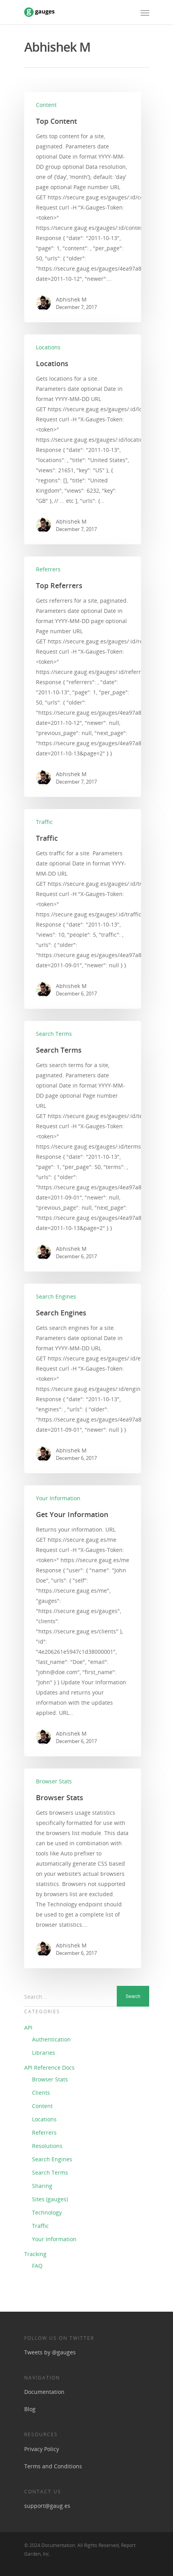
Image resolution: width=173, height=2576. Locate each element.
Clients (41, 2092)
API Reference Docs (49, 2067)
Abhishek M (71, 299)
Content (46, 104)
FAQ (37, 2265)
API (28, 2027)
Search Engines (56, 1296)
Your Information (58, 1498)
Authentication (51, 2039)
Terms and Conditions (53, 2466)
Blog (30, 2409)
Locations (48, 347)
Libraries (43, 2052)
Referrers (48, 569)
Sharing (42, 2185)
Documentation (44, 2391)
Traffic (44, 822)
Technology (47, 2212)
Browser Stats (54, 1781)
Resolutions (47, 2146)
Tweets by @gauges (50, 2352)
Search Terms (54, 1033)
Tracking (35, 2254)
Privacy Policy (41, 2449)
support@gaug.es (47, 2505)
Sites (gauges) (50, 2199)
